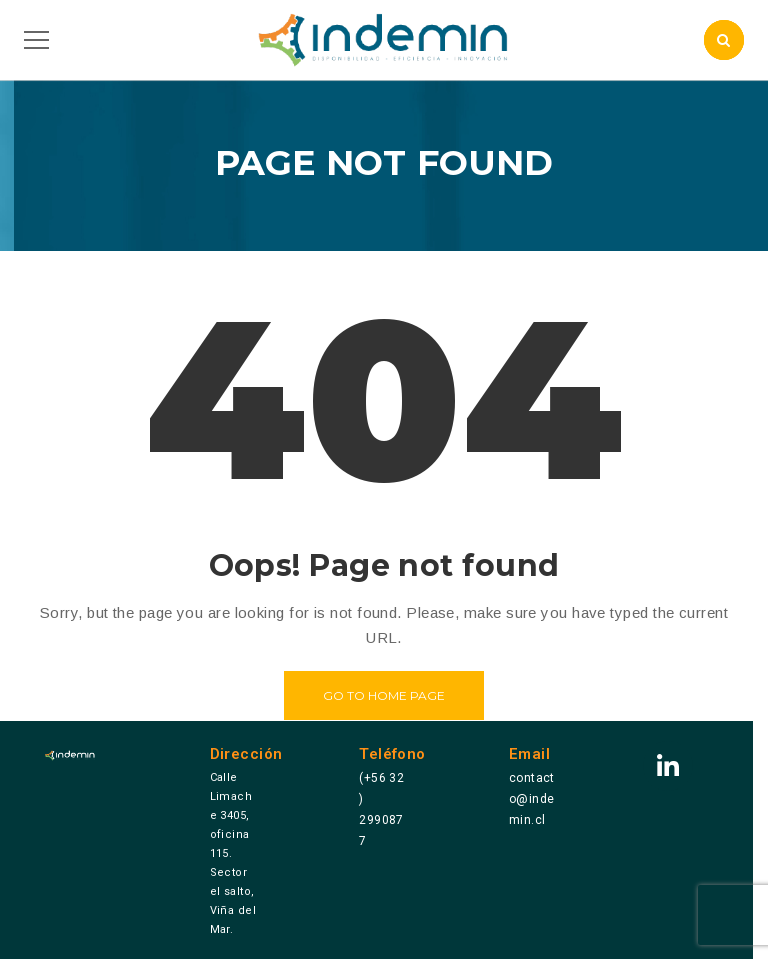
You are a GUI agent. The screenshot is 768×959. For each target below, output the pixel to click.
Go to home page (384, 695)
